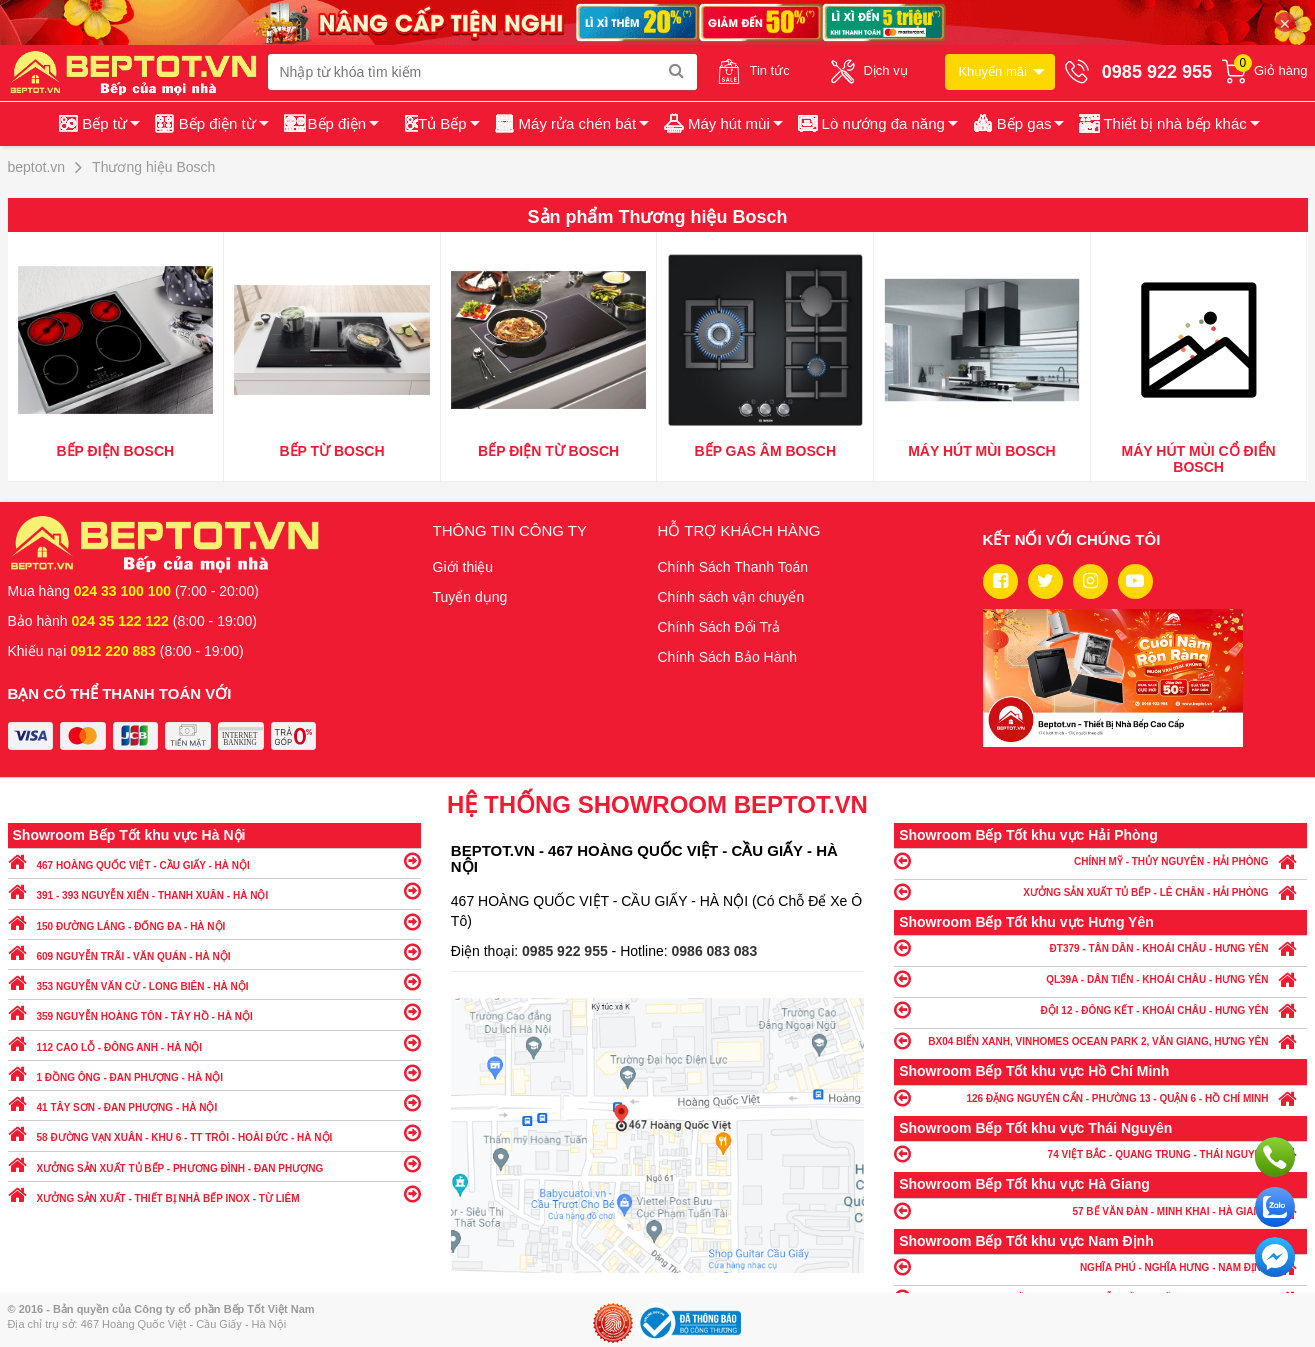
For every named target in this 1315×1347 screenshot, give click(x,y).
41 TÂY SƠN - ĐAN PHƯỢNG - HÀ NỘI (214, 1102)
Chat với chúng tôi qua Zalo (1275, 1207)
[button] (1167, 124)
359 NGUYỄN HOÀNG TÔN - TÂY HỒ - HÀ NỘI (214, 1011)
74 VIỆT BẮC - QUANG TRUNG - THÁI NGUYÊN (1100, 1153)
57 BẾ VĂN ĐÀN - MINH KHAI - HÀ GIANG (1100, 1210)
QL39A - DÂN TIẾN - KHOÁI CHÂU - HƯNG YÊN (1100, 978)
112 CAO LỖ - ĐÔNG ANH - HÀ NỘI (214, 1042)
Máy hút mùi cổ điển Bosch (1199, 459)
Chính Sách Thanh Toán (733, 567)
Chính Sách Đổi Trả (719, 627)
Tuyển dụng (470, 597)
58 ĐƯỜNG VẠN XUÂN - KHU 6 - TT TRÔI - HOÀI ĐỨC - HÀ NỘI (214, 1132)
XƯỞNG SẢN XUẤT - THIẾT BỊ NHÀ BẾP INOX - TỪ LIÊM (214, 1193)
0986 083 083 (715, 951)
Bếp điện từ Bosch (548, 451)
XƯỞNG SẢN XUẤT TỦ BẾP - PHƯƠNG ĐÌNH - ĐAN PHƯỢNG (214, 1163)
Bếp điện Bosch (116, 451)
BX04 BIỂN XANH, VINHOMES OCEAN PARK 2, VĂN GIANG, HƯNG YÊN (1100, 1040)
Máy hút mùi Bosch (982, 451)
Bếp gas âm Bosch (766, 451)
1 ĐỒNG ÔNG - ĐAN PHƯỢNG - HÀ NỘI (214, 1072)
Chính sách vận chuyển (731, 597)
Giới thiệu (463, 567)
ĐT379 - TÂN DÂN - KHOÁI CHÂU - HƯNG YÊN (1100, 947)
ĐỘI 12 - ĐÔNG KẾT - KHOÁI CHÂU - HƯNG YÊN (1100, 1009)
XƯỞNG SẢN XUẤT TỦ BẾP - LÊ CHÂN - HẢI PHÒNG (1100, 891)
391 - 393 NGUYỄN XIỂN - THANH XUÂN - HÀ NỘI (214, 890)
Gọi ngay (1275, 1157)
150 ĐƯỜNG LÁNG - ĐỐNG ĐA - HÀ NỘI (214, 921)
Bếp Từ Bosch (331, 451)
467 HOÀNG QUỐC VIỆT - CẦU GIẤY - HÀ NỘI (214, 860)
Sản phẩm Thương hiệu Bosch (658, 217)
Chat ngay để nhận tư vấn (1275, 1257)
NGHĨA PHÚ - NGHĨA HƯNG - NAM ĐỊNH (1100, 1266)
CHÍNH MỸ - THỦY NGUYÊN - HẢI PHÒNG (1100, 860)
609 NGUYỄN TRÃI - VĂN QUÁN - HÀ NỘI (214, 951)
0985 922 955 (567, 951)
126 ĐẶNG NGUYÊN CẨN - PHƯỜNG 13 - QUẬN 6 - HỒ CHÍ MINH (1100, 1097)
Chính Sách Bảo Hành (728, 657)
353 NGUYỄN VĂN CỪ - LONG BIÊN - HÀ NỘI (214, 981)
